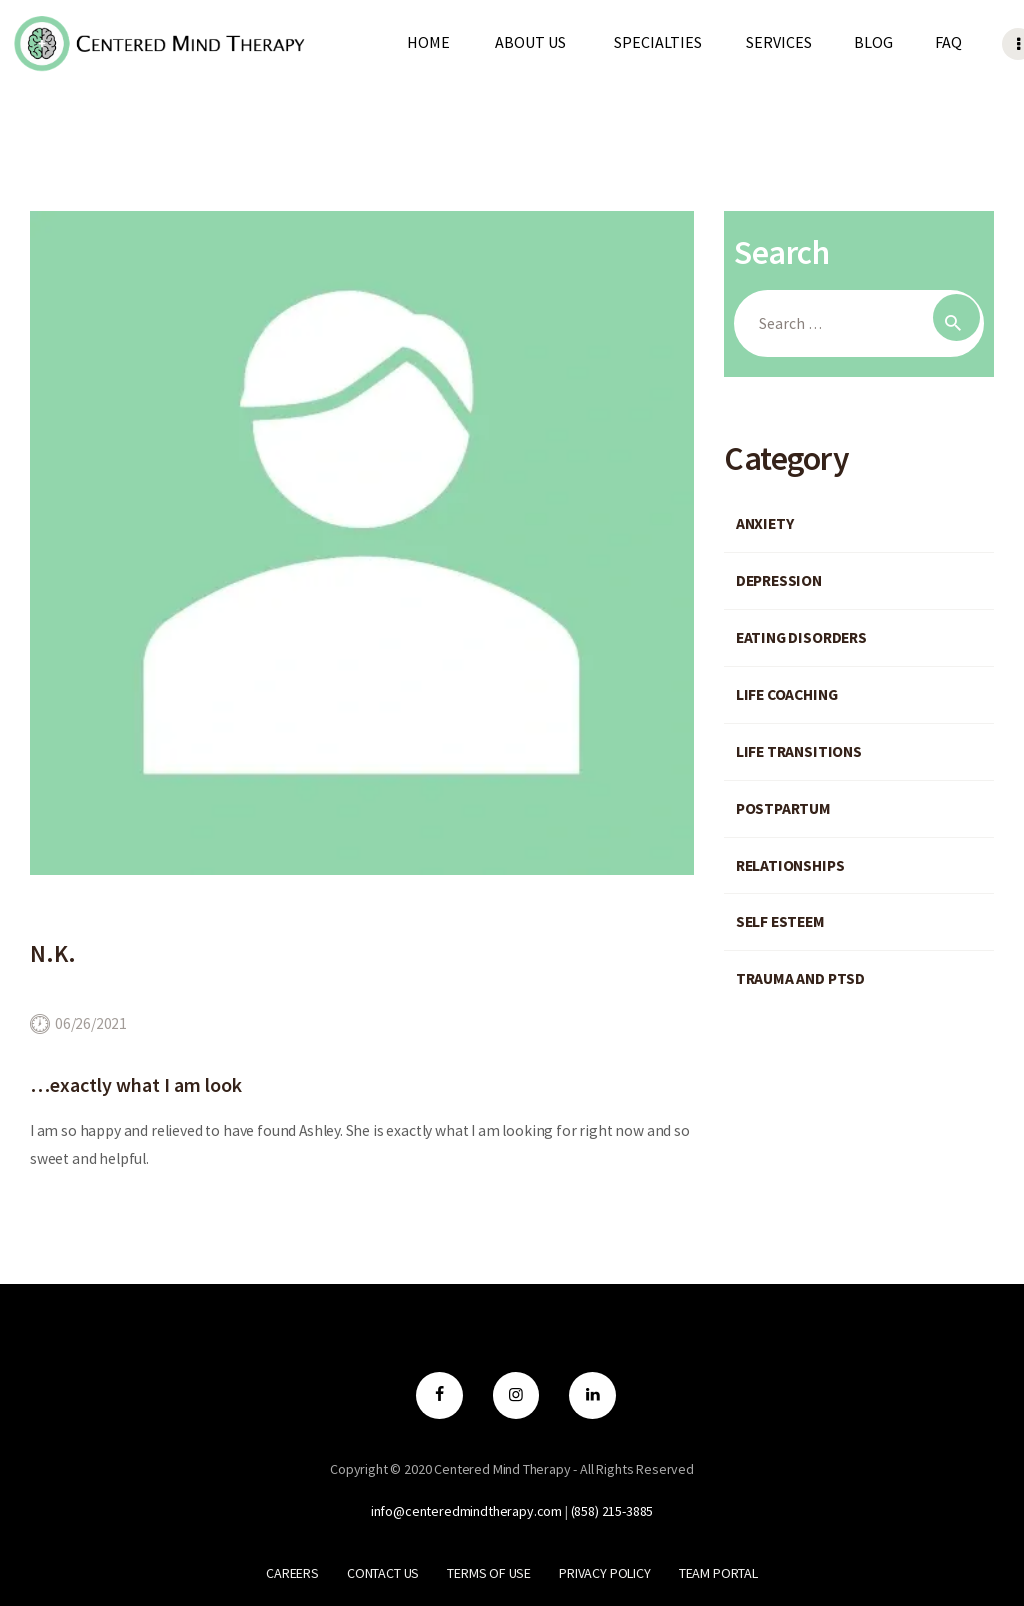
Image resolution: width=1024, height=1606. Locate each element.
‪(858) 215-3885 (612, 1511)
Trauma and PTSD (800, 978)
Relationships (790, 865)
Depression (779, 580)
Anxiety (765, 523)
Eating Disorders (801, 637)
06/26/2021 (91, 1023)
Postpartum (783, 808)
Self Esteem (780, 921)
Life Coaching (787, 694)
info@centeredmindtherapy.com (466, 1511)
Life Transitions (799, 751)
